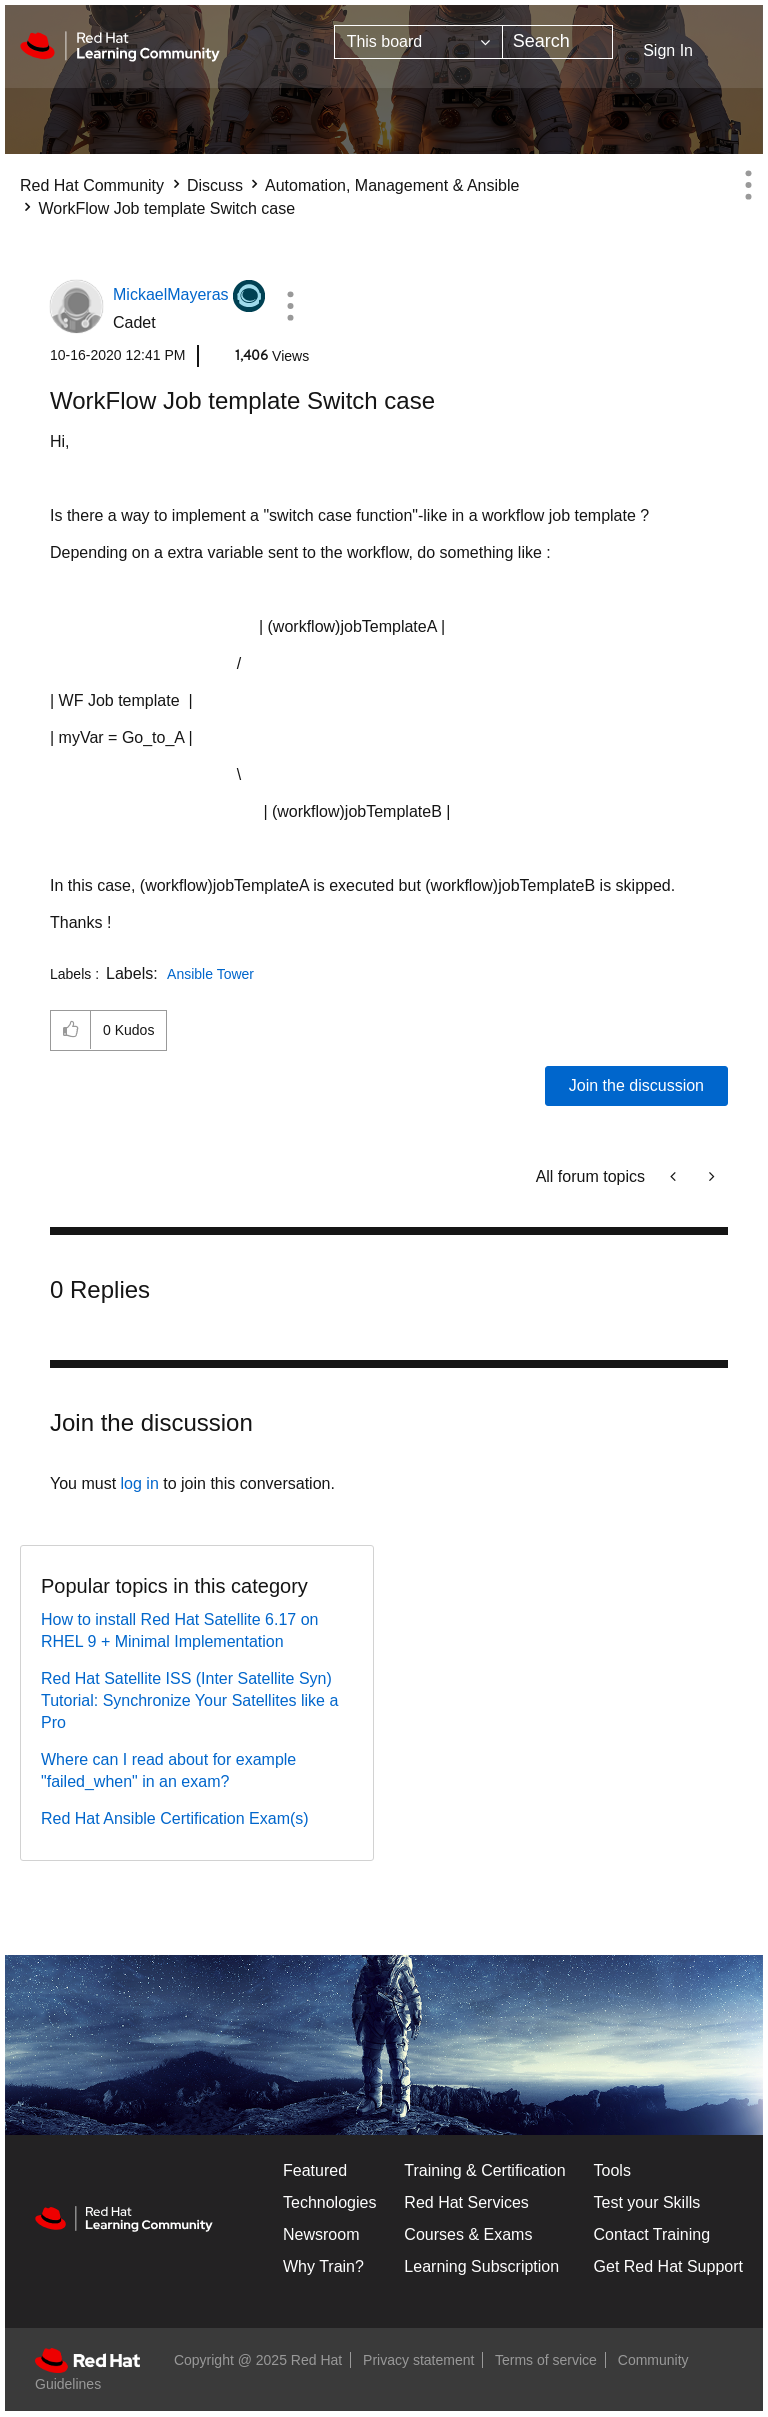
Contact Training (652, 2234)
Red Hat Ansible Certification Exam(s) (175, 1818)
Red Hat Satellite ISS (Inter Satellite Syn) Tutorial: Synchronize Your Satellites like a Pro (189, 1700)
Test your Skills (647, 2202)
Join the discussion (636, 1085)
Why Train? (323, 2266)
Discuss (215, 185)
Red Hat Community (92, 185)
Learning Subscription (481, 2266)
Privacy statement (418, 2360)
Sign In (668, 50)
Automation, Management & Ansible (392, 185)
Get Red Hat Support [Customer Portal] (668, 2266)
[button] (290, 306)
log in (140, 1483)
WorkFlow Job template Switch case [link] (166, 208)
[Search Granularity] (418, 42)
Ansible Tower (210, 974)
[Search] (558, 42)
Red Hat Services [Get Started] (466, 2202)
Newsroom (321, 2234)
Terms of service (546, 2360)
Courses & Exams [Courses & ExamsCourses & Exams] (468, 2234)
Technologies (329, 2202)
